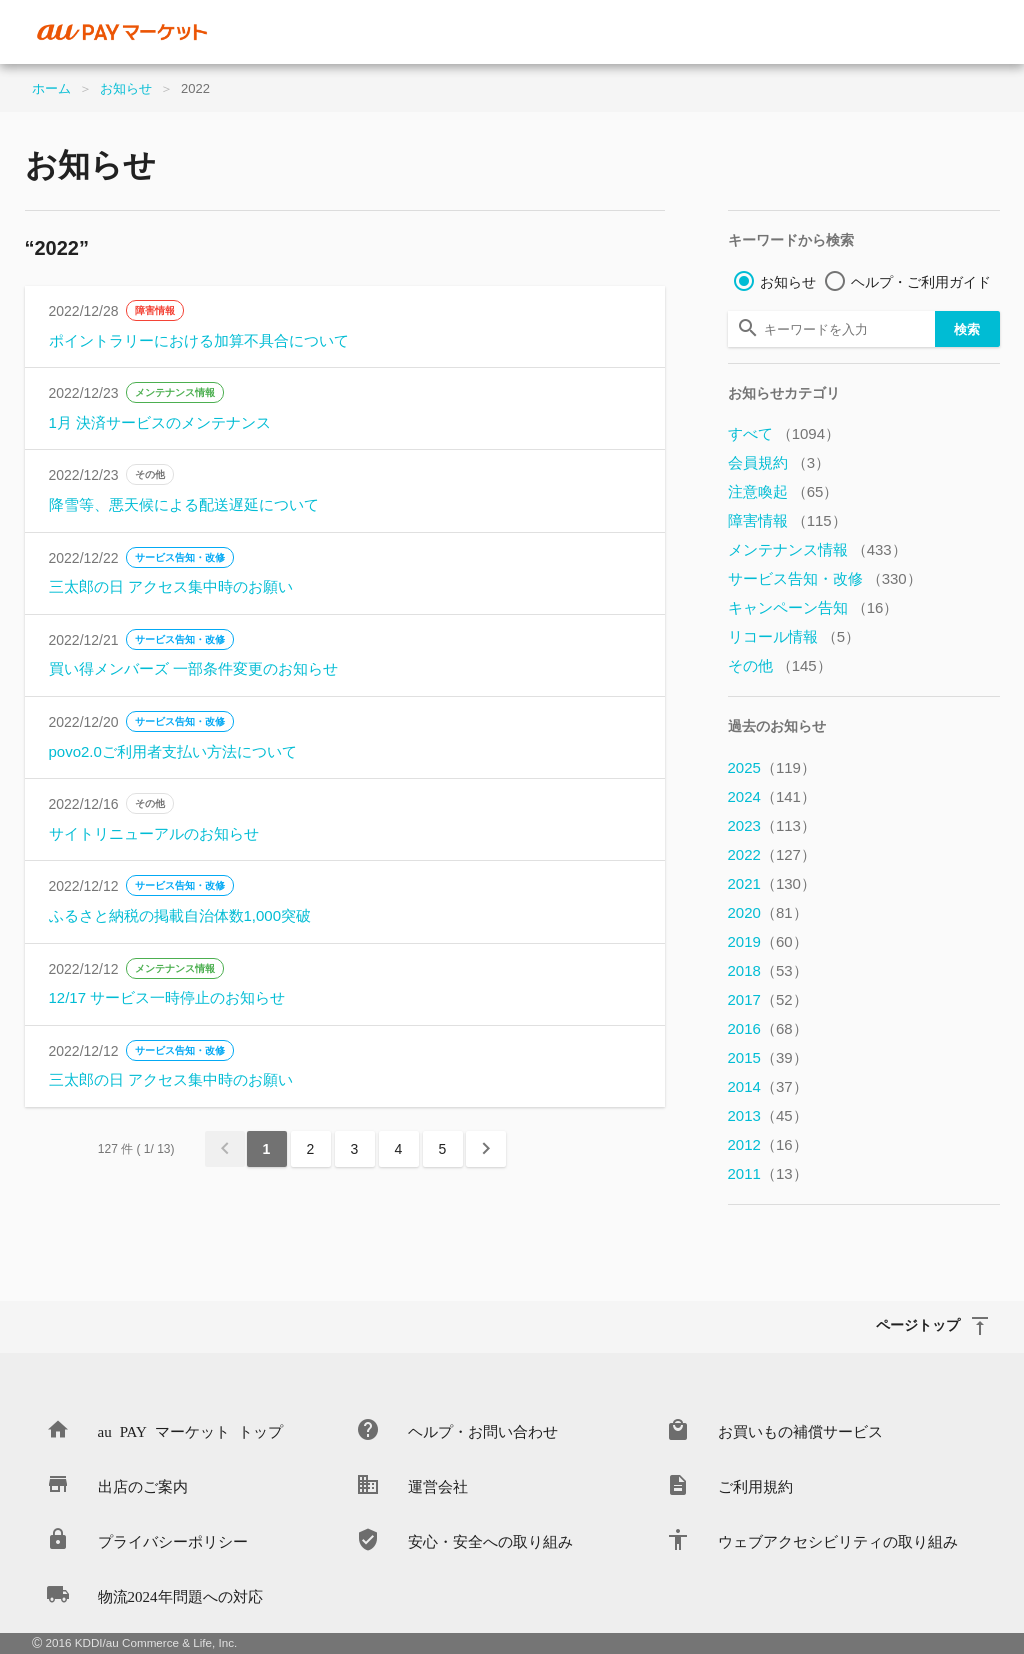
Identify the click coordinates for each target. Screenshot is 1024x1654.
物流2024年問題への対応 (180, 1595)
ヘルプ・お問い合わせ (483, 1430)
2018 (768, 970)
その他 (150, 474)
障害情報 (155, 310)
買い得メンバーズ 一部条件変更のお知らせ (193, 668)
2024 (772, 796)
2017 (768, 999)
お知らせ (126, 88)
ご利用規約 (755, 1485)
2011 (768, 1173)
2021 (772, 883)
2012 (768, 1144)
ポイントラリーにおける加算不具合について (199, 340)
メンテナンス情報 (175, 392)
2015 (768, 1057)
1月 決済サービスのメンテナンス (160, 422)
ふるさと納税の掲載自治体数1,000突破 (180, 915)
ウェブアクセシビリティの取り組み (838, 1540)
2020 (768, 912)
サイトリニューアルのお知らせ (154, 833)
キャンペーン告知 (813, 607)
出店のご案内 (143, 1485)
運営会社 (438, 1485)
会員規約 (779, 462)
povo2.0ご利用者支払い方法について (173, 751)
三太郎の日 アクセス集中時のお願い (171, 586)
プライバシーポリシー (173, 1540)
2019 (768, 941)
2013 (768, 1115)
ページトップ (918, 1324)
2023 (772, 825)
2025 (772, 767)
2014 (768, 1086)
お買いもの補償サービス (800, 1430)
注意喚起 (783, 491)
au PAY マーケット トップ (190, 1430)
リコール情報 (794, 636)
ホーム (51, 88)
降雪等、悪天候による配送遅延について (184, 504)
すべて (784, 433)
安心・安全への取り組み (490, 1540)
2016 (768, 1028)
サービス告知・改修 (180, 557)
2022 (772, 854)
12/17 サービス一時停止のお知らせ (167, 997)
